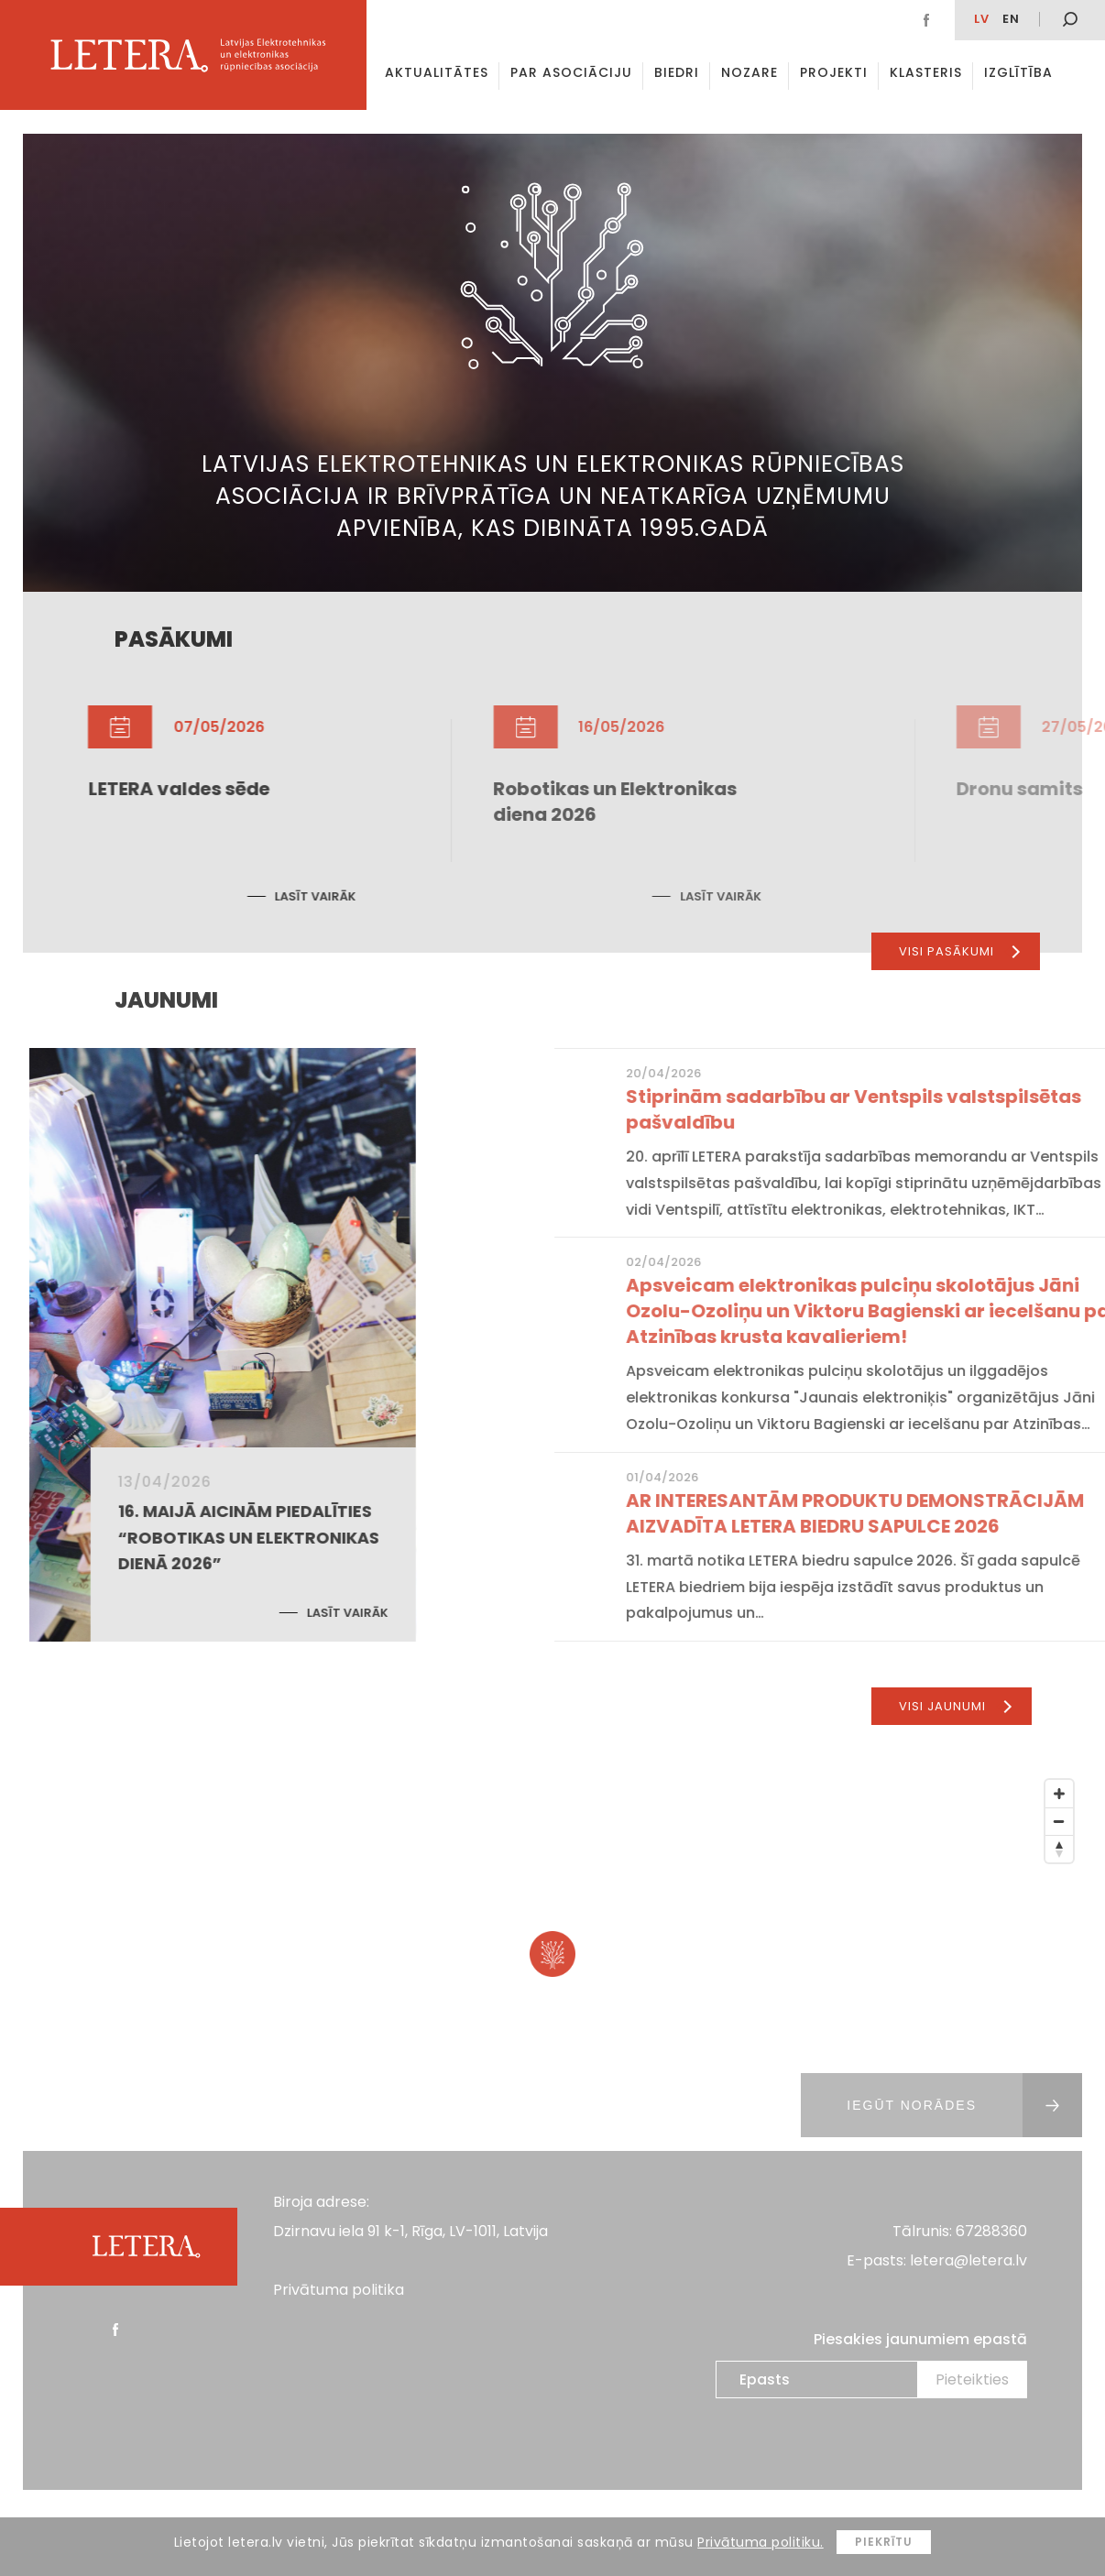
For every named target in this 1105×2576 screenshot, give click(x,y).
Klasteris (926, 72)
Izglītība (1018, 72)
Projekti (834, 72)
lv (982, 19)
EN (1011, 19)
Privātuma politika (338, 2289)
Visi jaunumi (955, 1706)
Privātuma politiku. (760, 2542)
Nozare (749, 72)
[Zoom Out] (1059, 1821)
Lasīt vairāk (631, 896)
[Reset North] (1059, 1848)
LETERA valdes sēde (494, 789)
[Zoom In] (1059, 1793)
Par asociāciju (571, 72)
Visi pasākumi (959, 951)
